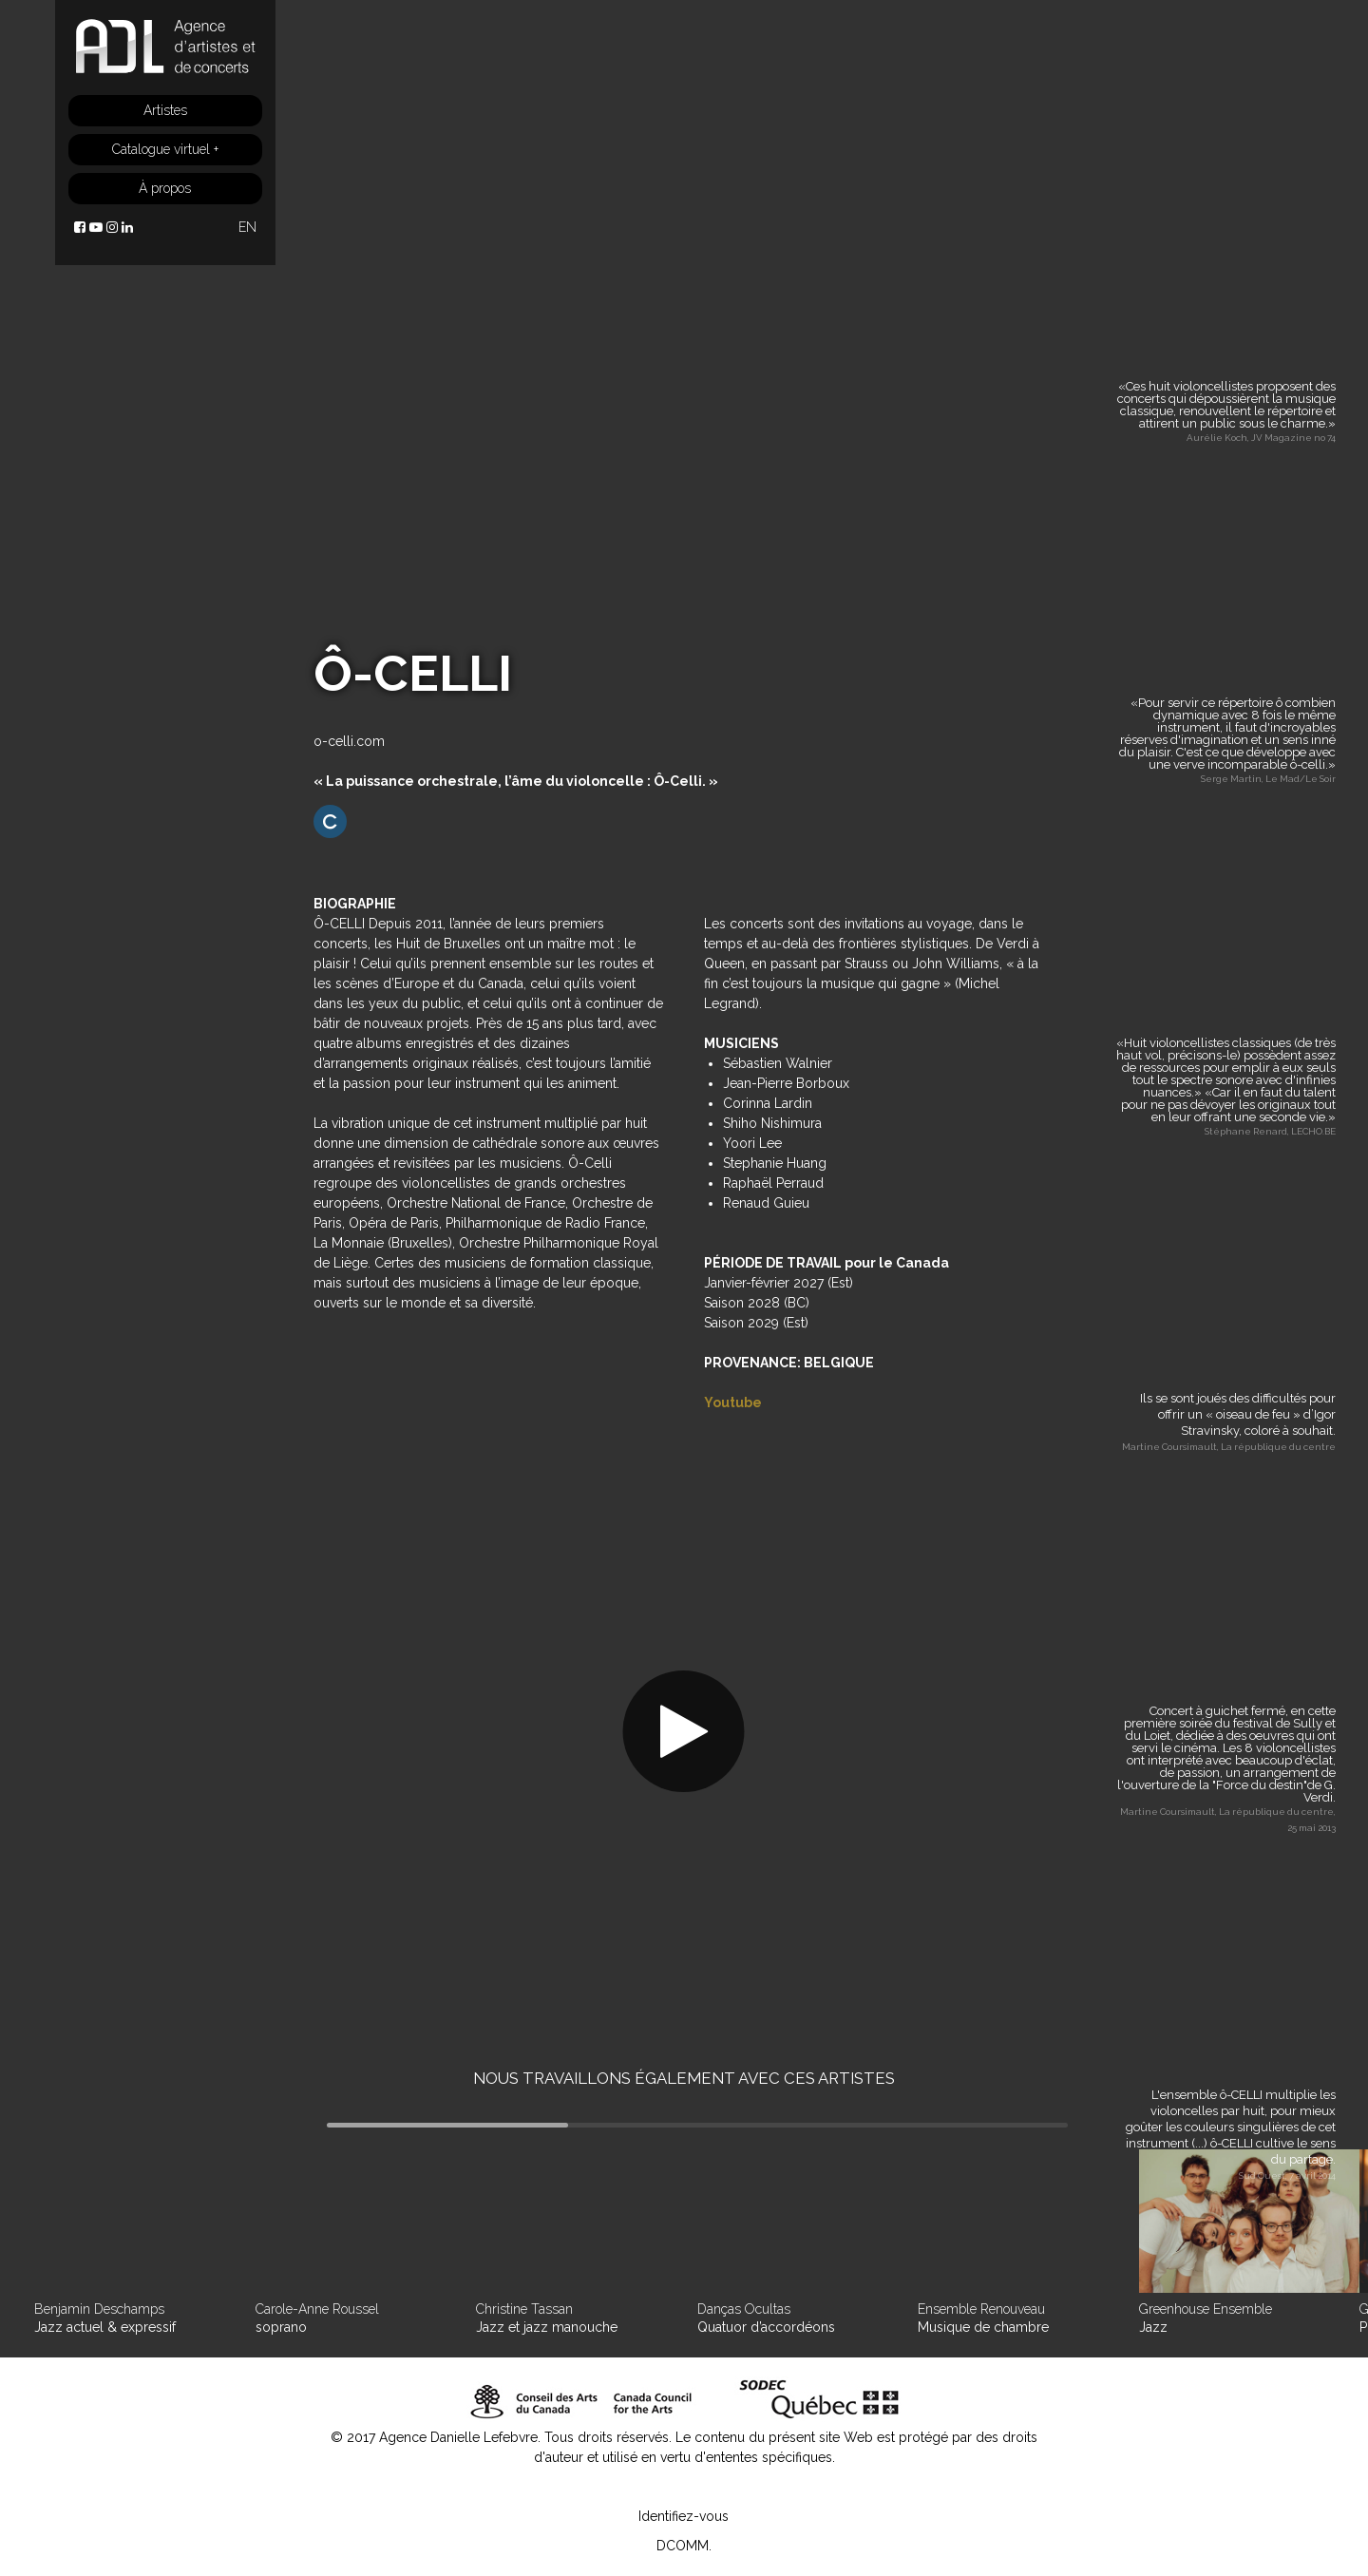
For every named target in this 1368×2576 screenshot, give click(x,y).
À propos (165, 188)
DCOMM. (684, 2545)
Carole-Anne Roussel (317, 2309)
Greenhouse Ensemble (1205, 2309)
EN (247, 227)
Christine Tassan (524, 2309)
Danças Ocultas (743, 2309)
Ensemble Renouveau (981, 2309)
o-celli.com (349, 741)
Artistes (165, 110)
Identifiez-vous (683, 2516)
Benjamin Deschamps (99, 2309)
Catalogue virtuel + (165, 149)
